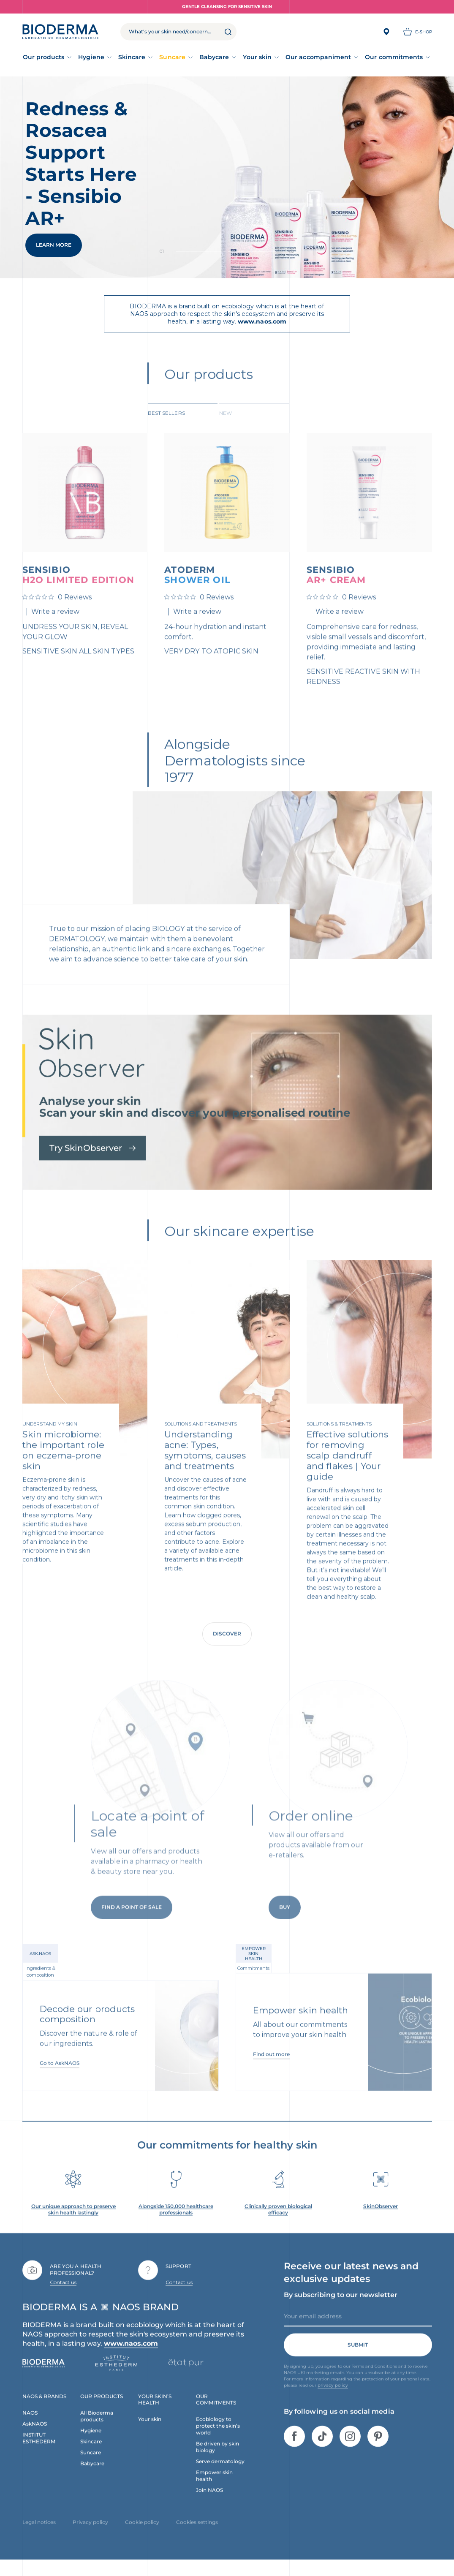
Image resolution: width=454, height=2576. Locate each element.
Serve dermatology (220, 2476)
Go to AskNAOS (59, 2077)
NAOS (30, 2427)
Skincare (132, 57)
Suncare (172, 57)
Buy (284, 1935)
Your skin (257, 57)
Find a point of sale (131, 1935)
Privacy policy (90, 2536)
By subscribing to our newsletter (340, 2309)
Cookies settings (197, 2536)
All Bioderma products (96, 2430)
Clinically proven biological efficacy (278, 2223)
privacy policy (333, 2399)
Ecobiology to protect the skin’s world (218, 2440)
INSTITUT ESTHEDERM (38, 2452)
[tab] (183, 426)
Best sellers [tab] (166, 427)
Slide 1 (252, 251)
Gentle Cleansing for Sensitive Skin (227, 6)
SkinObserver (380, 2220)
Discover (227, 1648)
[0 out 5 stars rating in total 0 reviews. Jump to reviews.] (57, 610)
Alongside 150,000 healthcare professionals (176, 2223)
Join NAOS (209, 2504)
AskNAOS (34, 2438)
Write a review (55, 625)
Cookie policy (142, 2536)
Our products (44, 57)
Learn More (53, 245)
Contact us (63, 2296)
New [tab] (225, 427)
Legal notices (39, 2536)
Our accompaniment (318, 57)
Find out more (271, 2068)
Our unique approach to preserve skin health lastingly (73, 2223)
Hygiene (91, 57)
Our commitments (394, 57)
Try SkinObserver (92, 1162)
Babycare (214, 57)
